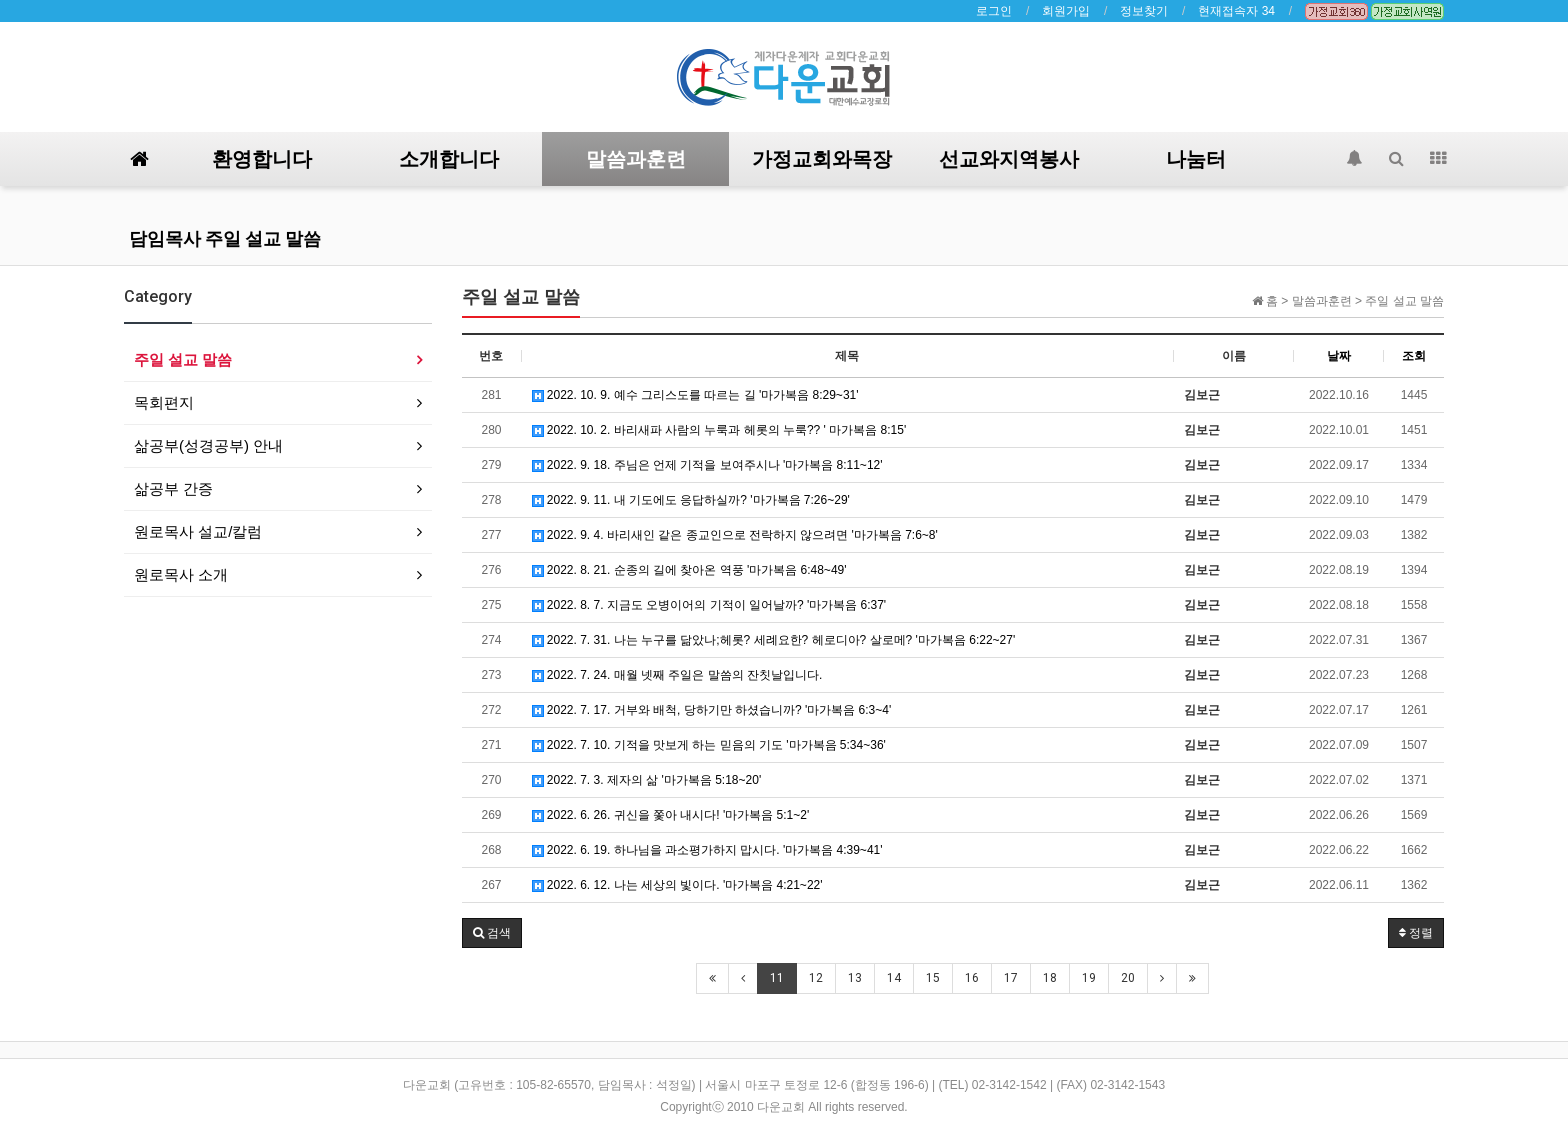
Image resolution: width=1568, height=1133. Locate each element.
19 (1089, 978)
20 (1128, 978)
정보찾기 (1144, 11)
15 (933, 978)
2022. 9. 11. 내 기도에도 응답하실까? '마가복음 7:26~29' (691, 500)
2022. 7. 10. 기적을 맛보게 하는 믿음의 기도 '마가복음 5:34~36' (709, 745)
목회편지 (164, 402)
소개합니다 (449, 159)
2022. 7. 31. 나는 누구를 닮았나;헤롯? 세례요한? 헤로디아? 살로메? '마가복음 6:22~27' (774, 640)
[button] (492, 933)
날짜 (1339, 356)
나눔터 (1196, 159)
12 (816, 978)
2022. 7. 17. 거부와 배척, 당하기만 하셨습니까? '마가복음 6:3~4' (712, 710)
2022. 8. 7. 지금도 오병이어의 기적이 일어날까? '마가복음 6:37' (709, 605)
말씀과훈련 (636, 159)
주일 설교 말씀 (183, 359)
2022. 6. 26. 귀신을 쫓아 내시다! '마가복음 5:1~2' (671, 815)
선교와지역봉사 (1009, 159)
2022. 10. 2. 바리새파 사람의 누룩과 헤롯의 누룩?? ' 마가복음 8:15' (719, 430)
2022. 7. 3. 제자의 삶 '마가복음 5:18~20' (647, 780)
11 (777, 978)
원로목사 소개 (181, 574)
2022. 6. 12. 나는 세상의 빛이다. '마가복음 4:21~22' (677, 885)
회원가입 (1066, 11)
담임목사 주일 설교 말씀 (225, 238)
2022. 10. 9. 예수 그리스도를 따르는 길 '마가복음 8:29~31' (695, 395)
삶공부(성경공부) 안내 (208, 445)
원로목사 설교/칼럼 (198, 531)
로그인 (994, 11)
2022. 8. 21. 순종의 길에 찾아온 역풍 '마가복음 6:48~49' (689, 570)
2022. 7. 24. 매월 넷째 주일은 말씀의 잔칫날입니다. (677, 675)
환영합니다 (262, 159)
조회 (1414, 356)
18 (1050, 978)
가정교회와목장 (822, 159)
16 (972, 978)
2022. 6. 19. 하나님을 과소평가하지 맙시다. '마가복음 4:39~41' (707, 850)
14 (894, 978)
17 (1011, 978)
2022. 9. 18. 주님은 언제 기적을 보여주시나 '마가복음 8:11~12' (707, 465)
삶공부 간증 (173, 488)
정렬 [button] (1416, 933)
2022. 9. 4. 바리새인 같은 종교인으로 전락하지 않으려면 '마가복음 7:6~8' (735, 535)
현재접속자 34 (1236, 11)
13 (855, 978)
